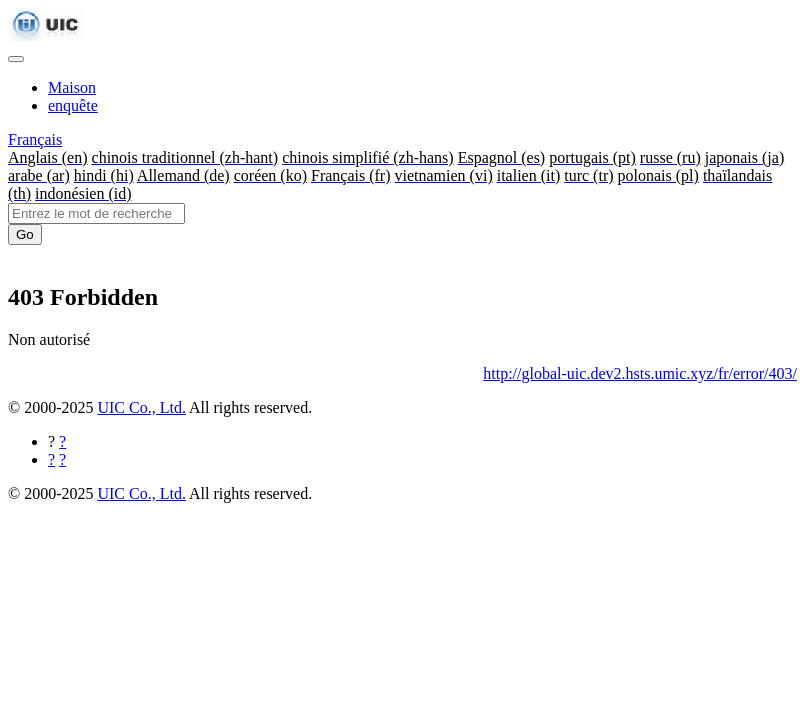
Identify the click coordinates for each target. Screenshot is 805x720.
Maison (72, 87)
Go (25, 234)
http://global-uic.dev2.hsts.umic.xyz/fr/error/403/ (640, 373)
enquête (73, 105)
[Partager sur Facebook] (62, 441)
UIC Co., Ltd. (141, 407)
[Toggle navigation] (16, 59)
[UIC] (46, 35)
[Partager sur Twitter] (62, 459)
